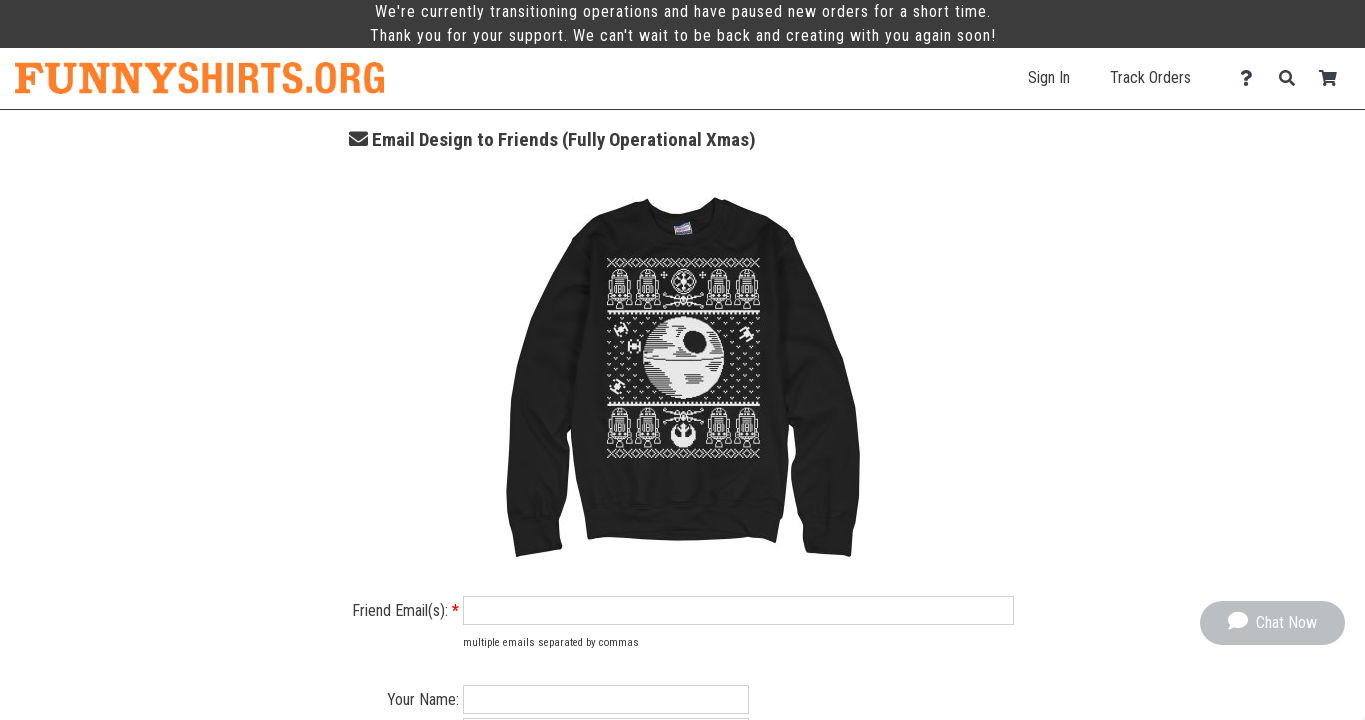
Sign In (1049, 77)
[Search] (1292, 78)
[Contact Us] (1251, 78)
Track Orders (1150, 77)
